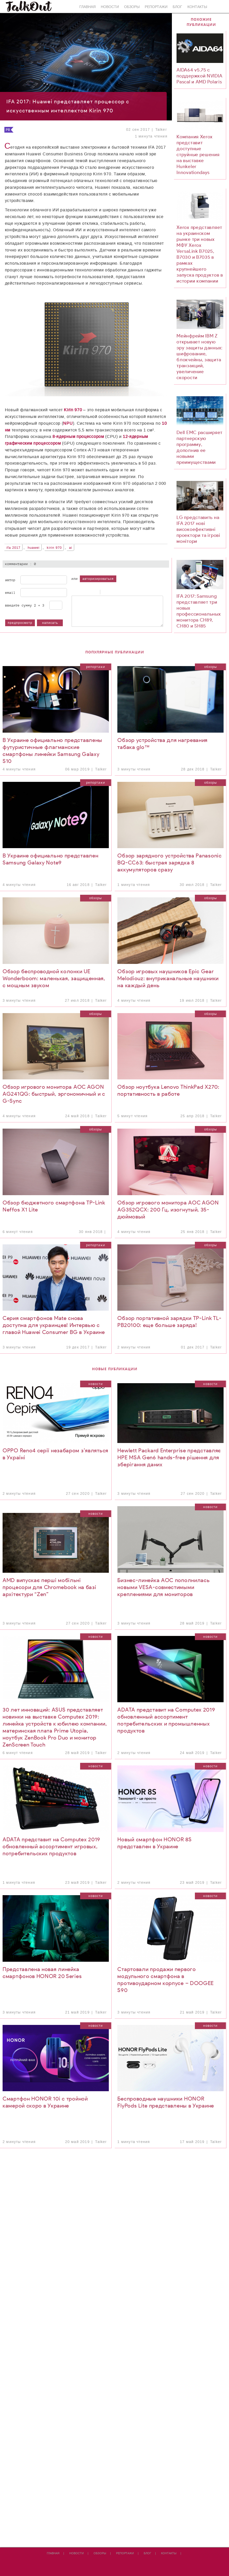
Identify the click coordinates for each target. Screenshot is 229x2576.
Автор (10, 580)
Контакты (197, 6)
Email (10, 592)
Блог (177, 6)
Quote (105, 592)
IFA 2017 (13, 548)
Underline (87, 592)
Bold (74, 592)
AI (70, 548)
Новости (110, 6)
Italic (80, 592)
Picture (124, 592)
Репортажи (156, 6)
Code (111, 592)
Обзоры (132, 6)
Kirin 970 (54, 548)
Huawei (34, 548)
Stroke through (93, 592)
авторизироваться (98, 579)
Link (118, 592)
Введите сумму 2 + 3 (24, 605)
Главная (87, 6)
